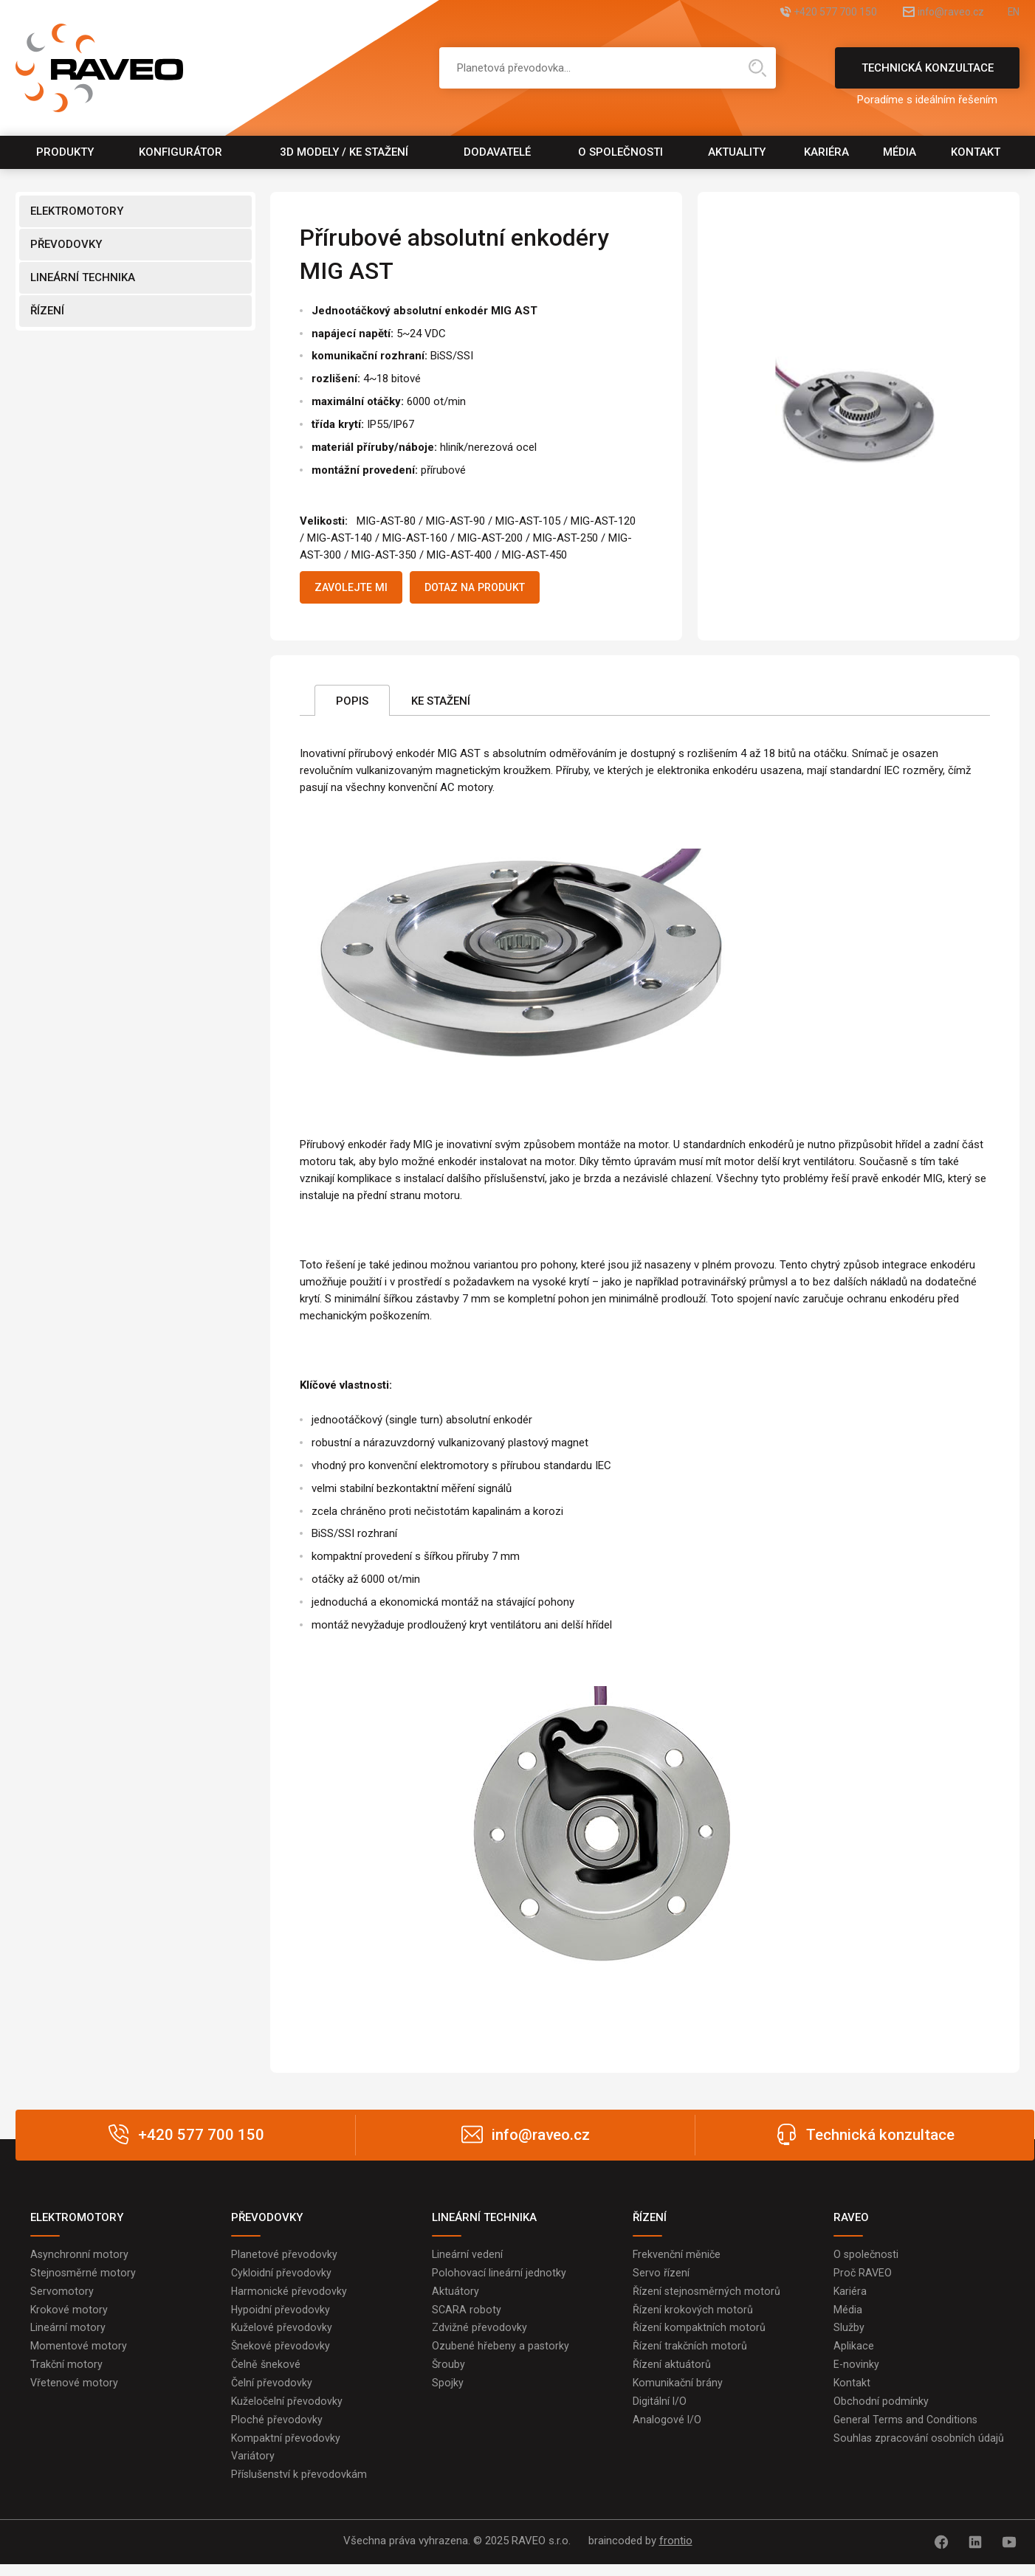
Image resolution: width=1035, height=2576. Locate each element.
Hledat (757, 68)
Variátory (253, 2469)
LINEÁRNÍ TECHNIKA (82, 277)
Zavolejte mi (357, 588)
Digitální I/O (660, 2411)
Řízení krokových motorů (693, 2315)
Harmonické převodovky (289, 2296)
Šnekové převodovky (281, 2354)
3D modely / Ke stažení (344, 152)
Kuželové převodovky (282, 2334)
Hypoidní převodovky (281, 2315)
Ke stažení (440, 704)
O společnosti (620, 152)
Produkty (65, 152)
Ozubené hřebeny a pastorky (501, 2354)
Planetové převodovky (284, 2258)
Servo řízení (661, 2277)
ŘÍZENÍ (47, 310)
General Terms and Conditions (906, 2430)
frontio (675, 2554)
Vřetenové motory (74, 2392)
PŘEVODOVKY (66, 244)
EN (1012, 12)
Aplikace (853, 2354)
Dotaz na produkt (495, 588)
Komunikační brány (678, 2392)
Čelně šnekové (266, 2373)
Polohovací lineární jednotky (499, 2277)
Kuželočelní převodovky (287, 2411)
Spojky (448, 2392)
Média (899, 152)
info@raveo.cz (933, 12)
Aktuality (737, 152)
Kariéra (826, 152)
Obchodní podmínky (881, 2411)
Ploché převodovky (277, 2430)
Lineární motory (68, 2334)
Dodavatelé (497, 152)
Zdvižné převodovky (480, 2334)
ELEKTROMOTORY (76, 211)
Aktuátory (455, 2296)
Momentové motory (78, 2354)
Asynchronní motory (79, 2258)
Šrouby (449, 2373)
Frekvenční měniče (678, 2258)
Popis (352, 704)
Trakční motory (66, 2373)
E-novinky (856, 2373)
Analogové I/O (667, 2430)
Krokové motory (69, 2315)
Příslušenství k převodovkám (300, 2488)
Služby (848, 2334)
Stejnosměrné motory (83, 2277)
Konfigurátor (180, 152)
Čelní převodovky (272, 2392)
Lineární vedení (467, 2258)
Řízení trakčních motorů (690, 2354)
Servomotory (62, 2296)
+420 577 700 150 (800, 12)
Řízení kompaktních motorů (699, 2334)
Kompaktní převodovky (286, 2449)
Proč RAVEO (863, 2277)
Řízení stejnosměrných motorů (707, 2296)
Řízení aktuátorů (672, 2373)
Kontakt (975, 152)
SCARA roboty (467, 2315)
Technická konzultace (927, 75)
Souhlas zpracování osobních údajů (919, 2449)
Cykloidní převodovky (281, 2277)
